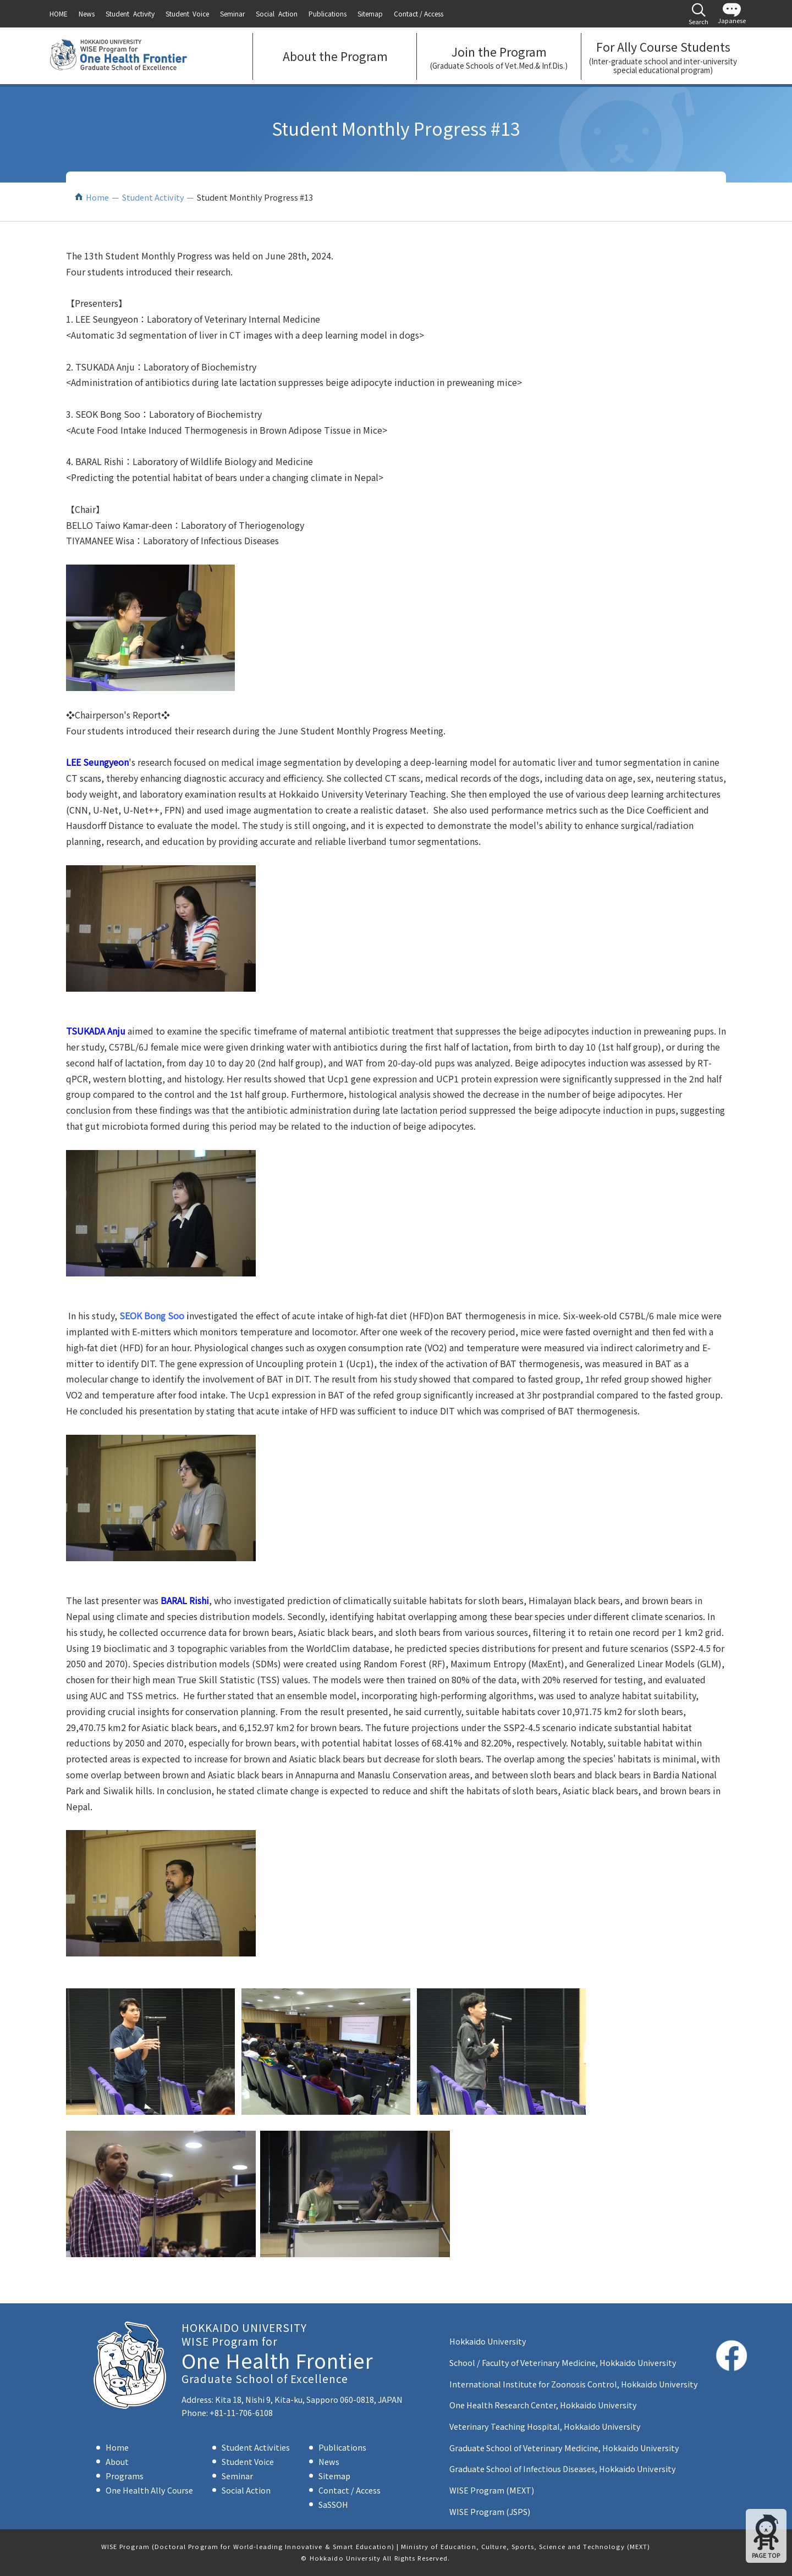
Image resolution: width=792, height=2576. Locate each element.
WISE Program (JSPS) (489, 2511)
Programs (125, 2475)
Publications (342, 2447)
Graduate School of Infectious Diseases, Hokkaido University (562, 2468)
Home (97, 197)
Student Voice (248, 2461)
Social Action (246, 2490)
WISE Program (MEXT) (491, 2490)
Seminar (237, 2475)
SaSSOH (333, 2504)
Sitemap (334, 2475)
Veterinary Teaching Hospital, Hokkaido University (545, 2426)
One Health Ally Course (149, 2490)
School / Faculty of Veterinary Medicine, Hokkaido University (562, 2362)
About (117, 2461)
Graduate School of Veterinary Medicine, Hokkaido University (564, 2447)
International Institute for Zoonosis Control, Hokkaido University (573, 2384)
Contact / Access (349, 2490)
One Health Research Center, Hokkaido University (543, 2405)
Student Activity (153, 197)
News (328, 2461)
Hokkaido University (487, 2341)
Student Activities (256, 2447)
